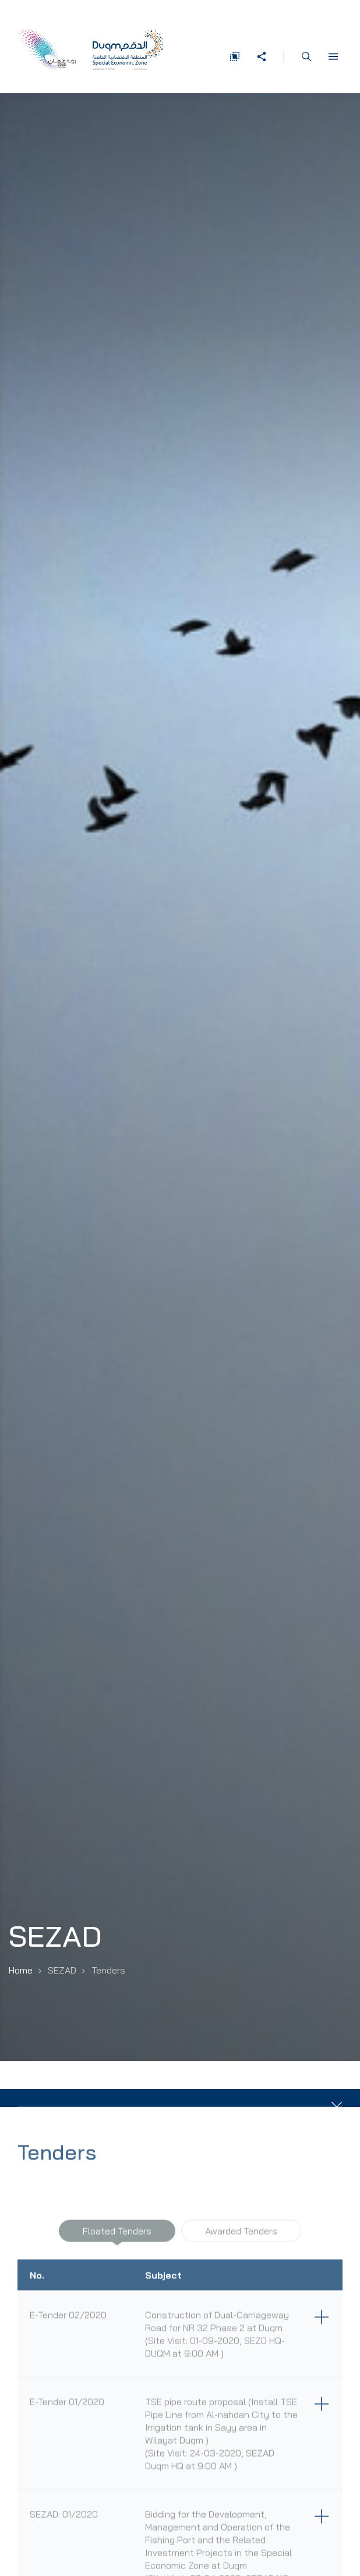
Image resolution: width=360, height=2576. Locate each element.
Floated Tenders (117, 2238)
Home (21, 1970)
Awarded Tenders (241, 2238)
